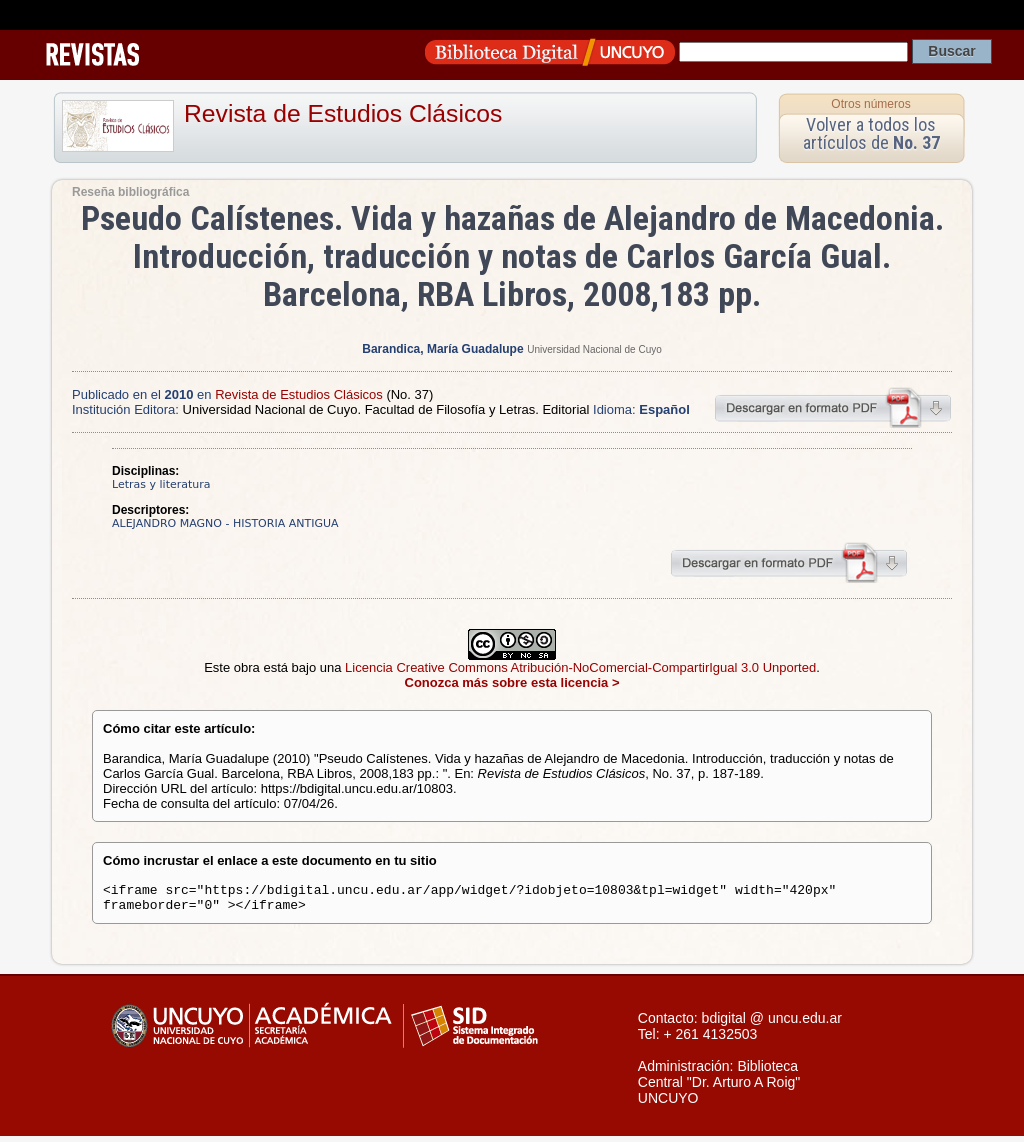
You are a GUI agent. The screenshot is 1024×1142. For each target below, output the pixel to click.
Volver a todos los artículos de (871, 133)
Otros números (870, 104)
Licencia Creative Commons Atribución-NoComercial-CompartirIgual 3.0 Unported (580, 667)
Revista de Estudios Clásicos (343, 113)
